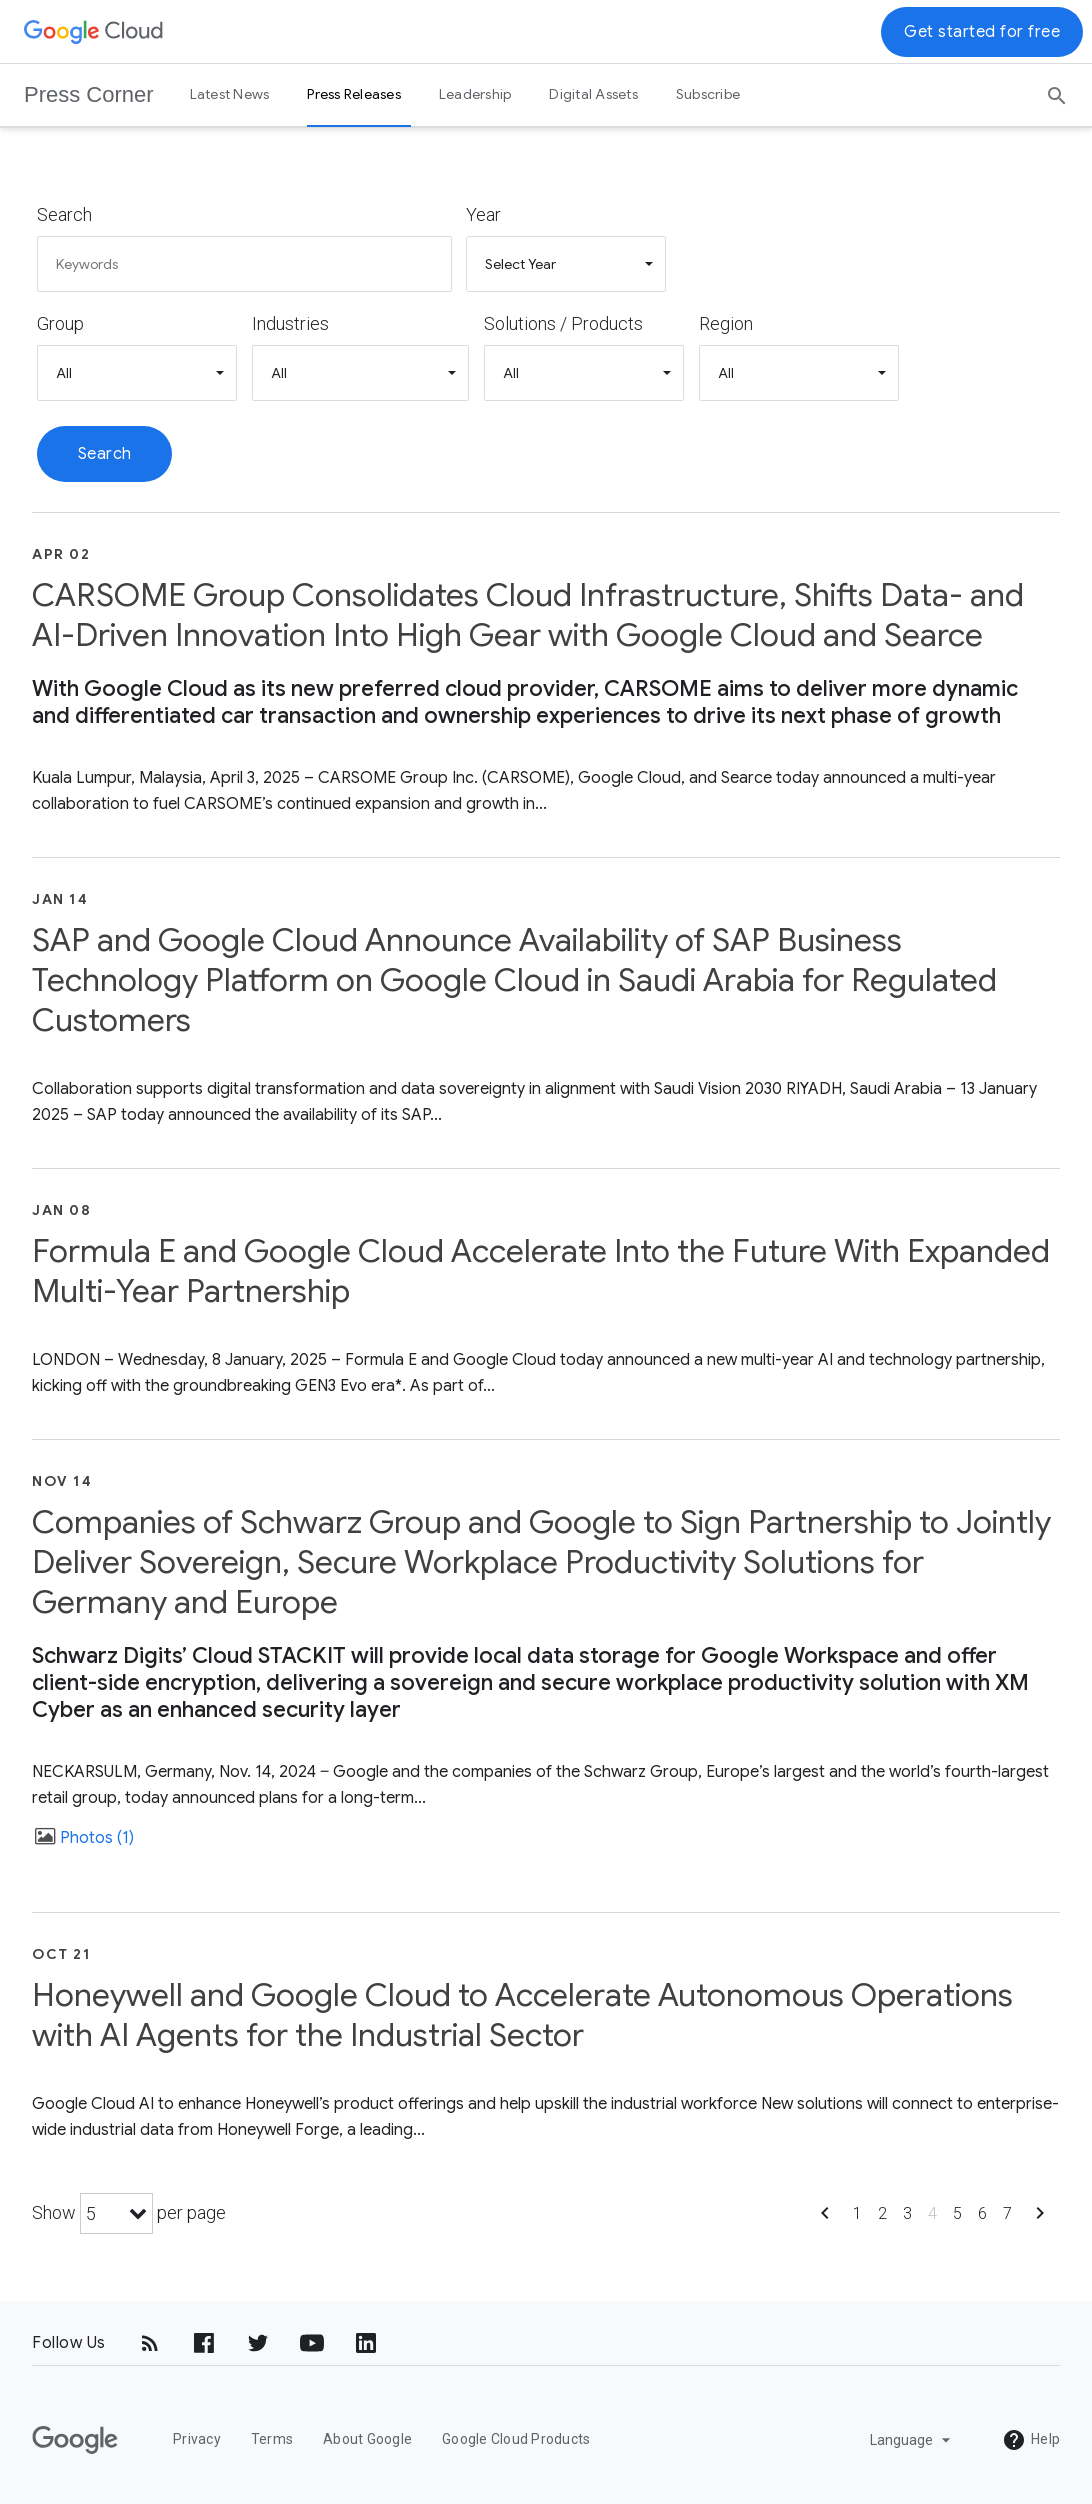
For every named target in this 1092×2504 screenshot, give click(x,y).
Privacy (197, 2439)
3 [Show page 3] (907, 2213)
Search (64, 214)
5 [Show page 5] (957, 2213)
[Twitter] (258, 2343)
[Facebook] (204, 2343)
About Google (367, 2439)
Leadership (475, 94)
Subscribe (708, 94)
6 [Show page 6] (982, 2213)
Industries (290, 323)
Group (60, 323)
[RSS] (150, 2343)
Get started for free (982, 32)
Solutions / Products (563, 323)
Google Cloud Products (516, 2439)
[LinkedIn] (366, 2343)
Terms (272, 2439)
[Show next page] (1040, 2219)
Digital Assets (593, 94)
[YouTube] (312, 2343)
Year (483, 214)
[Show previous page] (825, 2219)
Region (726, 323)
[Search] (1057, 89)
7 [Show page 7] (1007, 2213)
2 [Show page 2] (882, 2213)
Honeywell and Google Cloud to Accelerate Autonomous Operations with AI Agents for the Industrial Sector (522, 2015)
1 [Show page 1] (857, 2213)
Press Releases (354, 94)
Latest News (230, 94)
